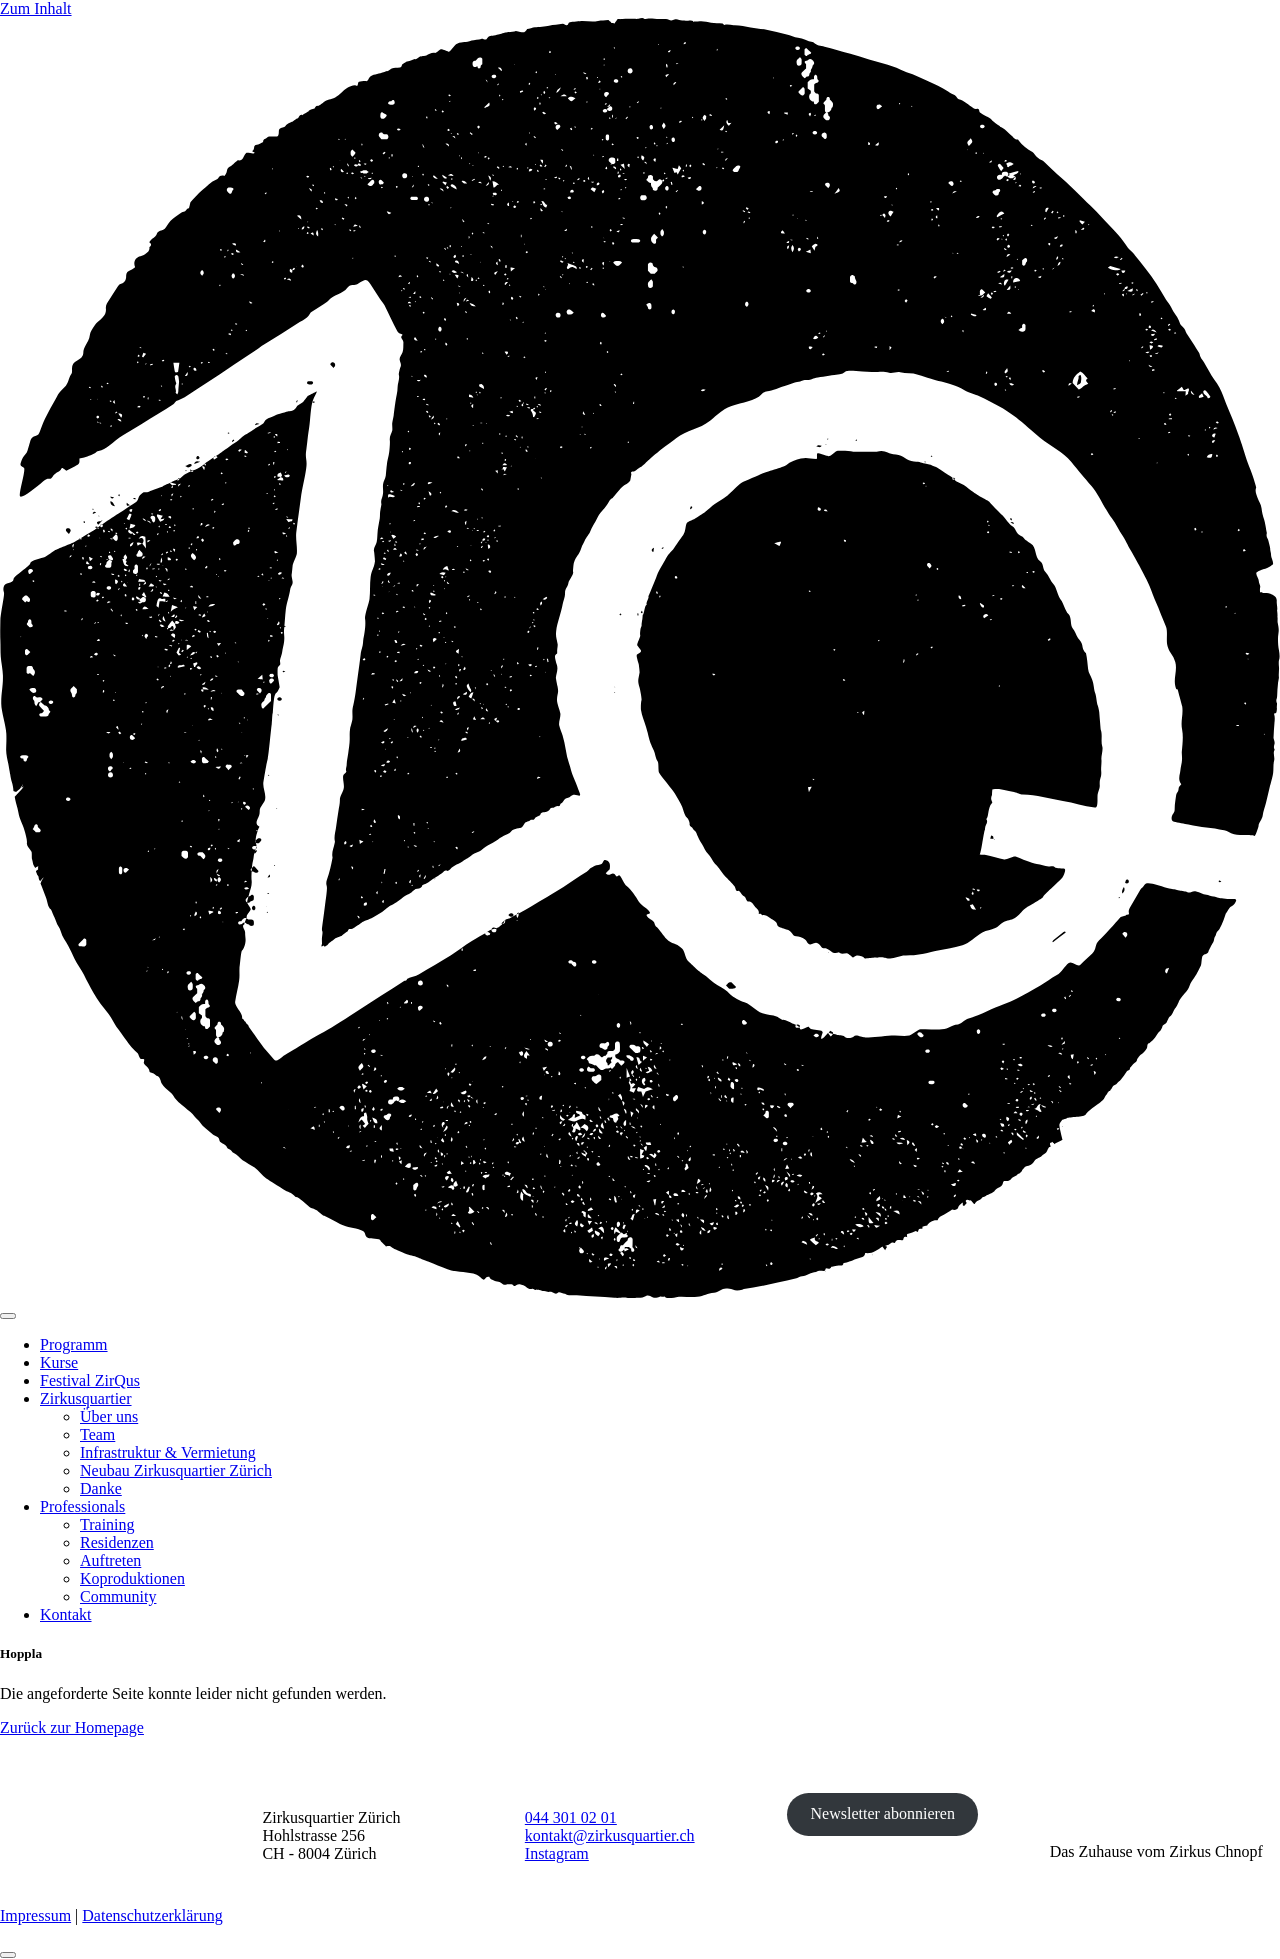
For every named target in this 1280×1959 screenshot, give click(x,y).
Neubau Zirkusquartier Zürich (176, 1470)
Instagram (557, 1853)
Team (97, 1434)
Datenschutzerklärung (152, 1915)
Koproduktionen (132, 1578)
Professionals (82, 1506)
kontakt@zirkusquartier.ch (610, 1835)
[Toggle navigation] (8, 1316)
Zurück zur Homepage (72, 1727)
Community (118, 1596)
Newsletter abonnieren (883, 1813)
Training (107, 1524)
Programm (74, 1344)
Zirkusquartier (86, 1398)
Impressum (35, 1915)
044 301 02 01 (571, 1817)
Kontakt (66, 1614)
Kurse (59, 1362)
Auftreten (110, 1560)
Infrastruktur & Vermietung (168, 1452)
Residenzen (117, 1542)
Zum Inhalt (36, 8)
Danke (101, 1488)
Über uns (109, 1416)
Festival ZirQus (90, 1380)
